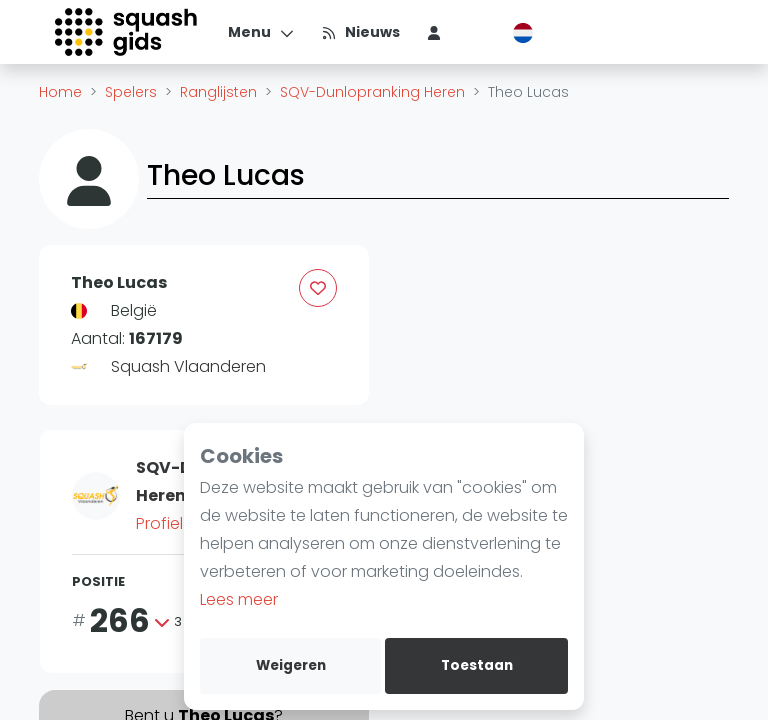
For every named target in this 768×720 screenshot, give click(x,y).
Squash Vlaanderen (188, 366)
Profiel (168, 523)
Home (60, 92)
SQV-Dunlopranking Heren (372, 92)
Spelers (131, 92)
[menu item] (434, 32)
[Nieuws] (360, 32)
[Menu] (261, 32)
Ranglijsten (218, 92)
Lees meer (239, 599)
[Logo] (127, 32)
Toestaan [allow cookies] (477, 665)
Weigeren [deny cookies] (291, 665)
